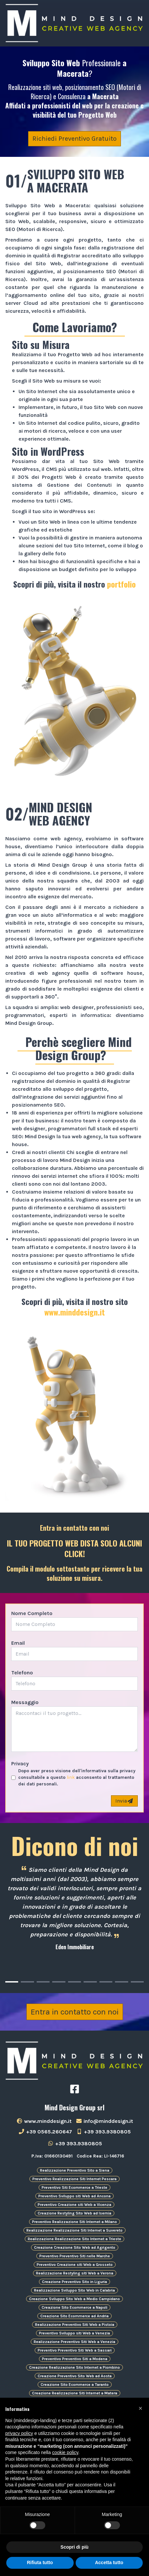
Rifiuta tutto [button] (40, 2562)
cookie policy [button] (65, 2452)
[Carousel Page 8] (121, 1982)
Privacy (20, 1763)
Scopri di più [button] (74, 2547)
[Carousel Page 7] (105, 1982)
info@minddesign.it (104, 2121)
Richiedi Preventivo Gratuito (74, 138)
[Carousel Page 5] (74, 1982)
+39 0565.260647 (45, 2131)
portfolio (121, 584)
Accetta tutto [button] (109, 2562)
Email (18, 1643)
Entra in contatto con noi (75, 2011)
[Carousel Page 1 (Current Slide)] (11, 1982)
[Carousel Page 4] (58, 1982)
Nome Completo (32, 1613)
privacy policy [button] (19, 2433)
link (71, 1777)
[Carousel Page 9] (137, 1982)
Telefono (22, 1672)
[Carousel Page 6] (90, 1982)
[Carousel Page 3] (43, 1982)
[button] (140, 2408)
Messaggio (25, 1702)
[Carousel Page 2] (27, 1982)
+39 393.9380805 (103, 2131)
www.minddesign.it (74, 1312)
